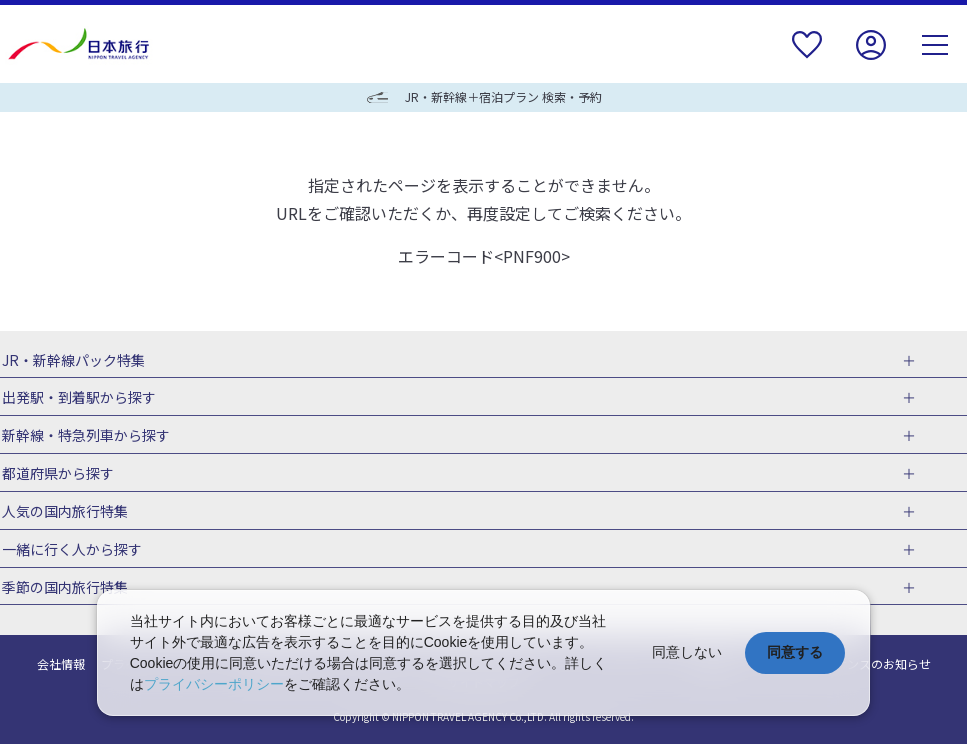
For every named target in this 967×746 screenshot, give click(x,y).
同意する (795, 652)
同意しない (687, 652)
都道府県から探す (56, 474)
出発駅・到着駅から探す (77, 398)
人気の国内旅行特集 (63, 512)
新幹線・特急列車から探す (84, 436)
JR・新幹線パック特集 (71, 360)
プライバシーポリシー (214, 684)
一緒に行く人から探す (70, 551)
